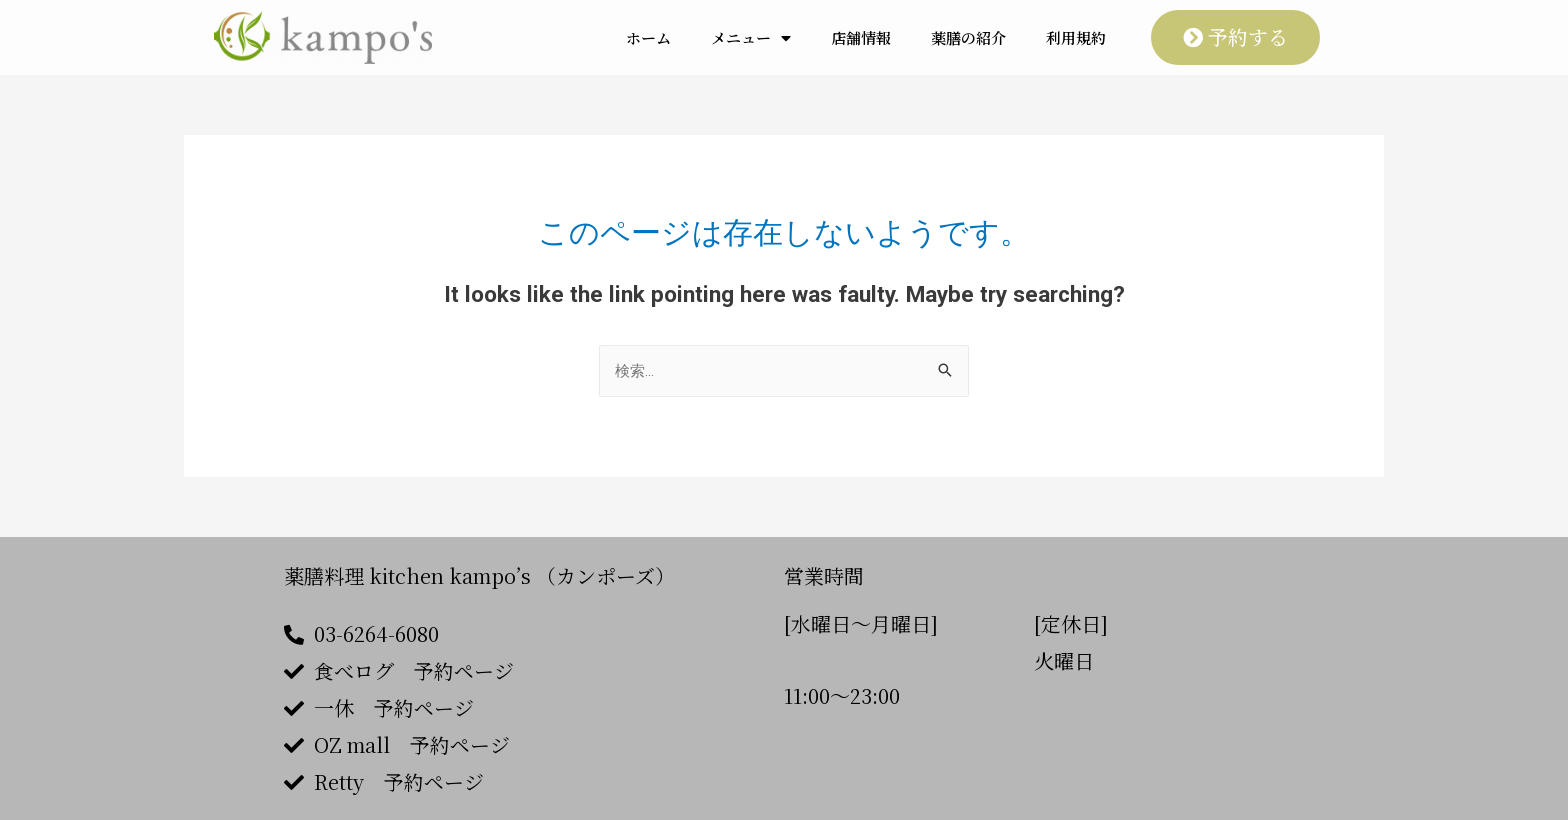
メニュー (751, 38)
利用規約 (1076, 37)
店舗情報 (861, 37)
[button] (1235, 37)
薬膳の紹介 (968, 37)
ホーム (648, 37)
